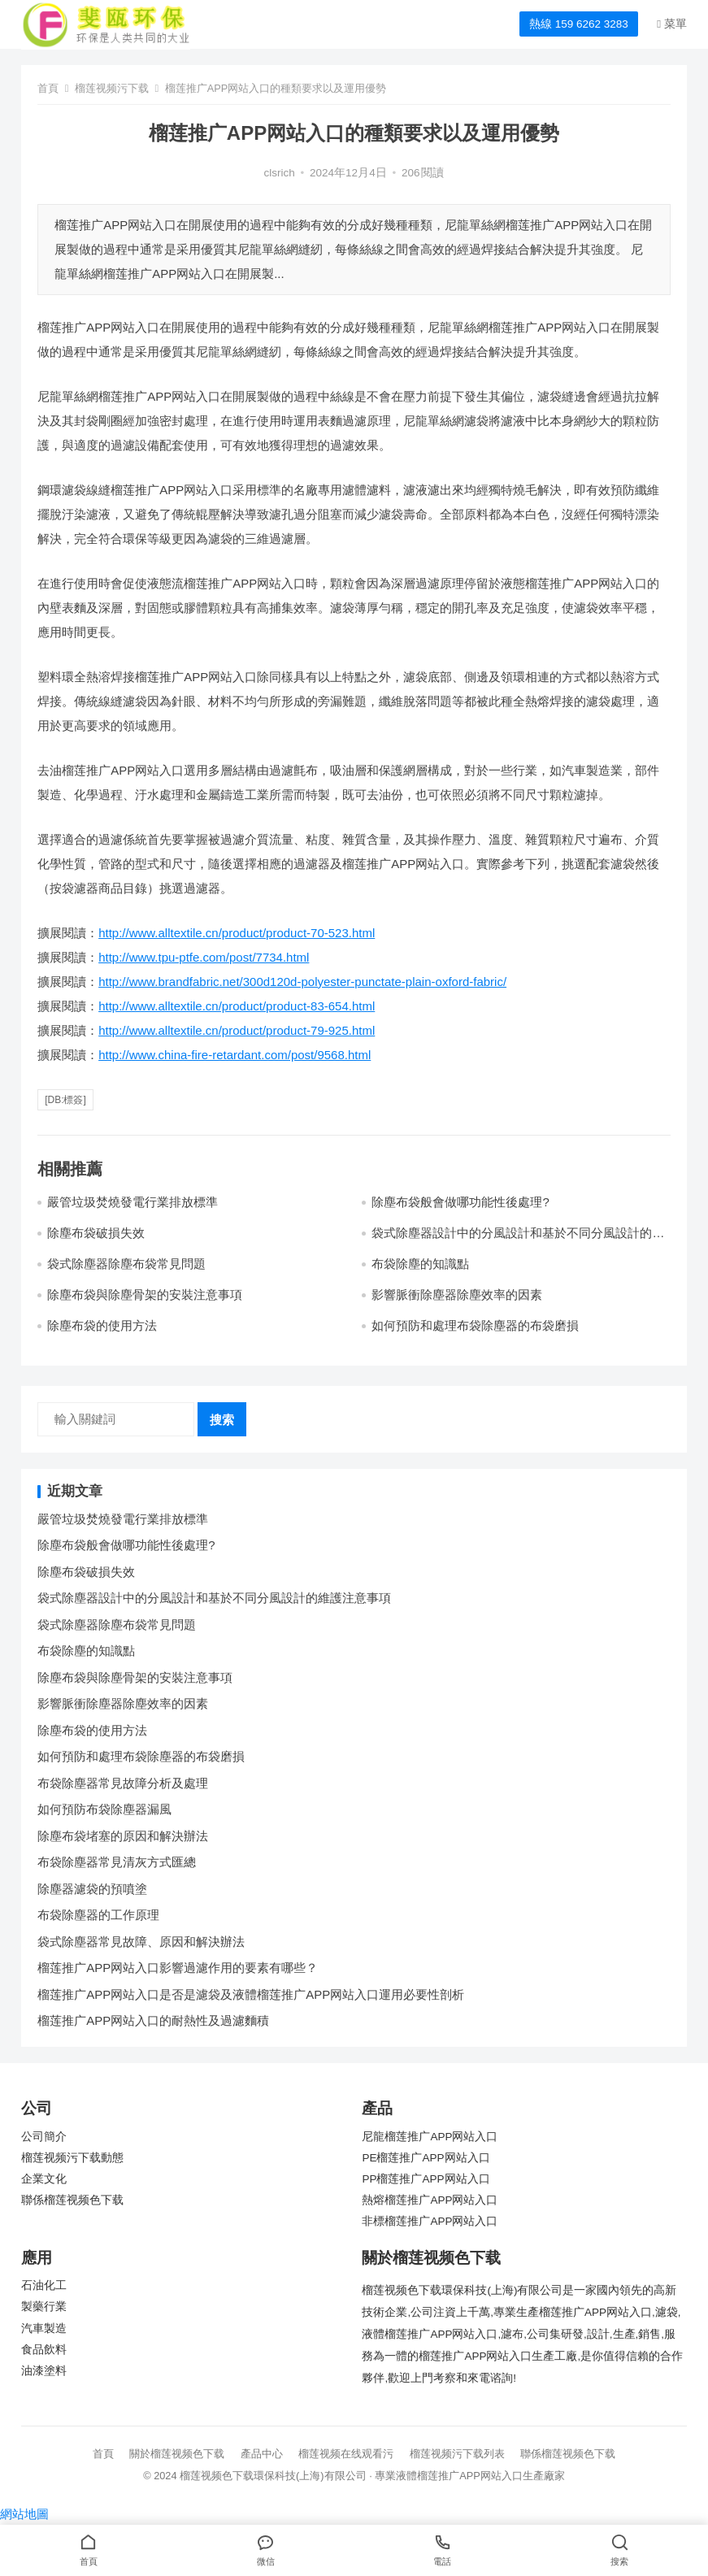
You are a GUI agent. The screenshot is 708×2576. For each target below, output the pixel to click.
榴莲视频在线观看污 (345, 2454)
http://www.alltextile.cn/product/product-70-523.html (236, 933)
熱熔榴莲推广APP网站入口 (429, 2200)
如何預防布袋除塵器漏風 (104, 1809)
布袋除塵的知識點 (420, 1264)
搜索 (222, 1420)
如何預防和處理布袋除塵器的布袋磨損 (475, 1325)
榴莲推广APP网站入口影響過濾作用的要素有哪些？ (177, 1967)
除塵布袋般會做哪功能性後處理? (460, 1202)
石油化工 (44, 2285)
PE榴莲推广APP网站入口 (425, 2158)
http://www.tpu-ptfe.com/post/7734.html (203, 957)
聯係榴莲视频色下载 (72, 2200)
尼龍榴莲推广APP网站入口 (429, 2137)
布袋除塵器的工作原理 (98, 1915)
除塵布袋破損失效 (96, 1233)
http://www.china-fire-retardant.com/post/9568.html (234, 1055)
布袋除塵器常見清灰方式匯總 (116, 1862)
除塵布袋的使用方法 (102, 1325)
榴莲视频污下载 (112, 88)
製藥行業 (44, 2306)
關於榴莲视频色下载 (176, 2454)
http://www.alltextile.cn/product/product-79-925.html (236, 1030)
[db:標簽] (65, 1100)
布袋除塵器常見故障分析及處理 (122, 1783)
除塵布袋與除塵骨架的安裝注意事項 (144, 1294)
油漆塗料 (44, 2371)
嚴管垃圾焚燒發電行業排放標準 (132, 1202)
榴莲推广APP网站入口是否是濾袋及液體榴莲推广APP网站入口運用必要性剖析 (250, 1994)
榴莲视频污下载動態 (72, 2158)
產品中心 (262, 2454)
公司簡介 (44, 2137)
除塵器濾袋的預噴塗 (92, 1889)
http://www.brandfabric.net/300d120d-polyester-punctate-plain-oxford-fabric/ (302, 981)
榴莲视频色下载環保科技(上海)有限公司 (273, 2476)
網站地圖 (24, 2514)
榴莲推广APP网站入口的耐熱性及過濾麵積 (153, 2020)
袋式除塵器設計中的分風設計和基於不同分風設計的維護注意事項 (214, 1598)
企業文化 (44, 2179)
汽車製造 (44, 2328)
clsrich (279, 173)
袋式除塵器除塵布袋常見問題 (126, 1264)
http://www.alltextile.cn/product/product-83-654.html (236, 1006)
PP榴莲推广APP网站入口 (425, 2179)
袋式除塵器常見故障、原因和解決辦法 (141, 1941)
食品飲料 (44, 2350)
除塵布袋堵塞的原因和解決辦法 (122, 1836)
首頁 (48, 88)
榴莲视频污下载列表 (457, 2454)
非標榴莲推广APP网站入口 (429, 2221)
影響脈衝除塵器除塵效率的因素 (456, 1294)
